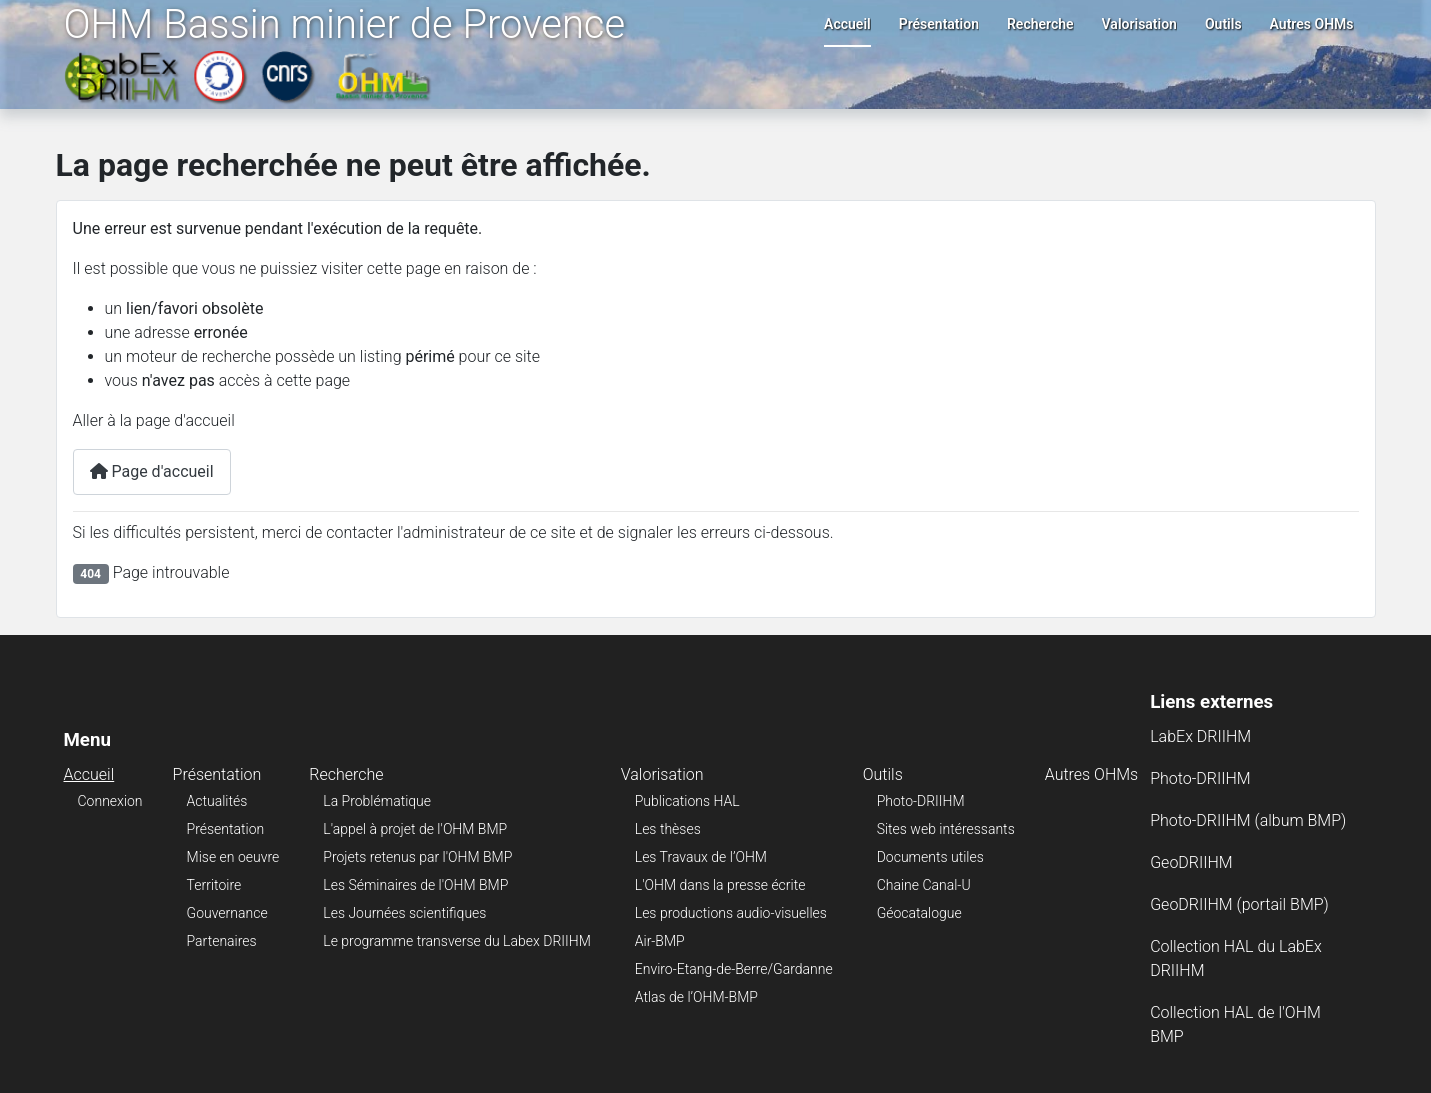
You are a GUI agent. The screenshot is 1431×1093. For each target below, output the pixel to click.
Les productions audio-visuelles (731, 913)
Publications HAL (687, 801)
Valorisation (1139, 24)
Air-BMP (660, 941)
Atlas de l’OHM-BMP (696, 997)
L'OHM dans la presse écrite (720, 885)
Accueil (847, 24)
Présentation (939, 24)
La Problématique (377, 801)
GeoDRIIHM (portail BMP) (1239, 904)
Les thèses (668, 829)
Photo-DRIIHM (921, 801)
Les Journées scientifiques (404, 913)
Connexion (110, 801)
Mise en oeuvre (233, 857)
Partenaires (222, 941)
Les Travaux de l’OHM (701, 857)
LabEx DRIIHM (1200, 736)
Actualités (217, 801)
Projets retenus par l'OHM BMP (417, 857)
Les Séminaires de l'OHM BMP (415, 885)
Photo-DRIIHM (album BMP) (1248, 820)
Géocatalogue (919, 913)
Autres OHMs (1312, 24)
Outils (1223, 24)
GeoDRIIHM (1191, 862)
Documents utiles (930, 857)
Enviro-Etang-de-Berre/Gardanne (734, 969)
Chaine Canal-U (924, 885)
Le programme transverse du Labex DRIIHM (456, 941)
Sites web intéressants (946, 829)
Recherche (1040, 24)
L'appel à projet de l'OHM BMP (415, 829)
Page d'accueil (152, 471)
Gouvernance (227, 913)
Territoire (214, 885)
